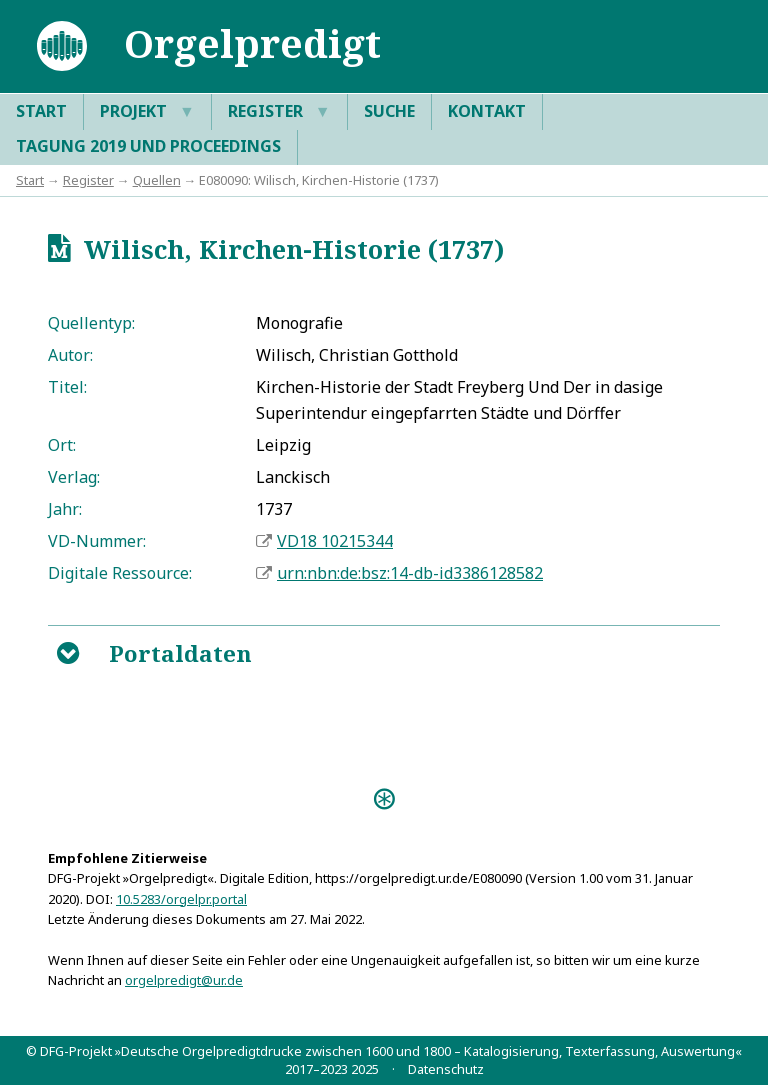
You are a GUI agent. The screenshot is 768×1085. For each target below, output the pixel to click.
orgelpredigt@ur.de (184, 980)
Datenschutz (446, 1069)
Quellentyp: (91, 323)
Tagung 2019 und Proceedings (148, 146)
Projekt (147, 112)
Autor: (70, 355)
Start (41, 111)
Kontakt (487, 111)
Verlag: (74, 477)
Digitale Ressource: (120, 573)
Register (279, 112)
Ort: (62, 445)
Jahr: (65, 509)
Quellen (157, 180)
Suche (389, 111)
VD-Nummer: (97, 541)
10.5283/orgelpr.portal (181, 899)
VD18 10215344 (335, 541)
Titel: (67, 387)
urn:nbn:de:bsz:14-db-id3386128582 (410, 573)
